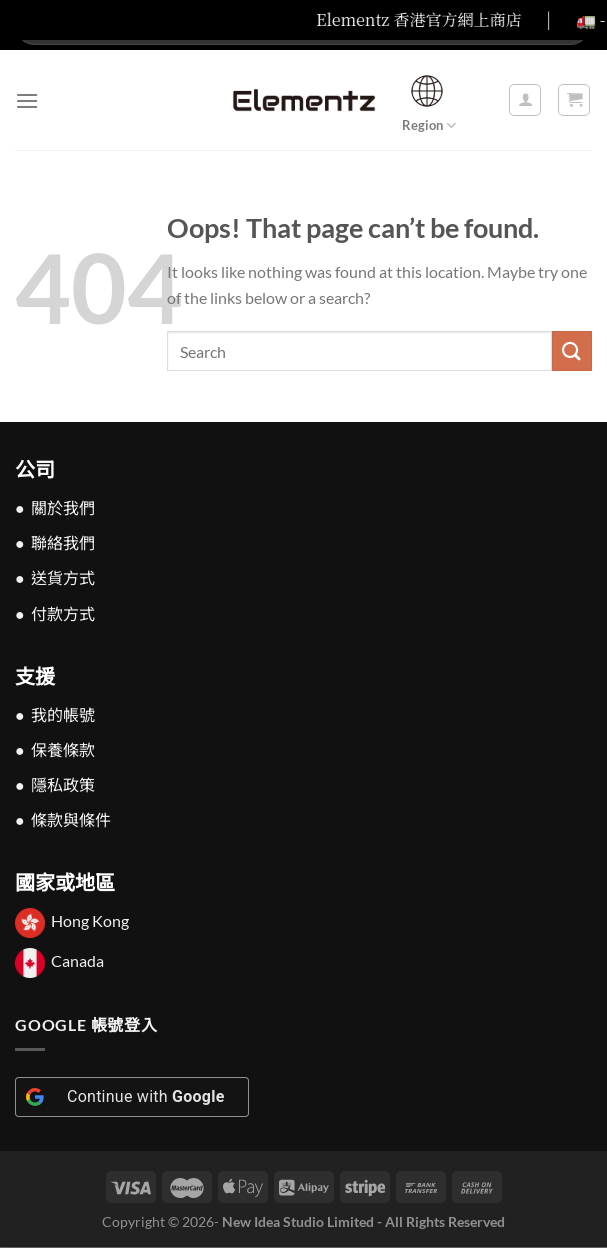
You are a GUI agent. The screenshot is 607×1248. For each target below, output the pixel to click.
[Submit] (572, 350)
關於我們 (63, 507)
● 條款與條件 (63, 819)
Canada (77, 960)
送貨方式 (63, 577)
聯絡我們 (63, 542)
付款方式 (63, 613)
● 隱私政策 (55, 784)
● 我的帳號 (55, 714)
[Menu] (27, 100)
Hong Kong (90, 921)
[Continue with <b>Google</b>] (132, 1097)
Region (429, 100)
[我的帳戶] (525, 100)
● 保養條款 (55, 749)
